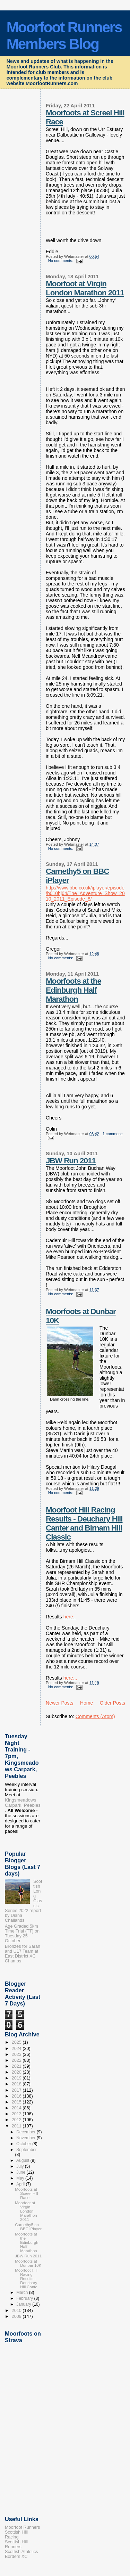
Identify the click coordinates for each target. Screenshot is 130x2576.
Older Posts (112, 1703)
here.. (69, 1616)
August (23, 2160)
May (20, 2178)
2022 (17, 2060)
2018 (17, 2084)
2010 (17, 2310)
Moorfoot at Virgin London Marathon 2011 (85, 288)
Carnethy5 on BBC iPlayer (28, 2227)
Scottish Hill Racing (16, 2535)
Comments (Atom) (95, 1716)
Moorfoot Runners (22, 2527)
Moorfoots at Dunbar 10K (28, 2263)
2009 (17, 2316)
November (26, 2137)
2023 (17, 2054)
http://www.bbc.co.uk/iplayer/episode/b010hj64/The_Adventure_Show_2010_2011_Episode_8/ (85, 893)
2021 (17, 2066)
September (26, 2149)
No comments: (61, 261)
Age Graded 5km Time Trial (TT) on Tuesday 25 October (22, 1933)
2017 (17, 2090)
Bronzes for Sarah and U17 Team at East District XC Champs (22, 1953)
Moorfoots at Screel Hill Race (26, 2193)
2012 (17, 2119)
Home (86, 1703)
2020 (17, 2072)
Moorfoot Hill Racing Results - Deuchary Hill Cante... (28, 2278)
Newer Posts (59, 1703)
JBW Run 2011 (71, 1160)
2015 (17, 2102)
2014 (17, 2108)
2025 (17, 2042)
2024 (17, 2048)
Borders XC (16, 2556)
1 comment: (113, 1134)
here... (70, 1678)
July (20, 2166)
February (25, 2298)
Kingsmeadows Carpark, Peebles (23, 1802)
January (24, 2304)
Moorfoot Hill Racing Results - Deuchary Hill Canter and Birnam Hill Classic (84, 1523)
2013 (17, 2113)
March (22, 2292)
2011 (17, 2126)
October (24, 2143)
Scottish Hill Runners (16, 2544)
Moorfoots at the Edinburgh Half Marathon (73, 990)
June (21, 2172)
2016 (17, 2096)
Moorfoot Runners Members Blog (64, 35)
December (26, 2132)
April (21, 2184)
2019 (17, 2078)
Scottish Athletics (21, 2551)
